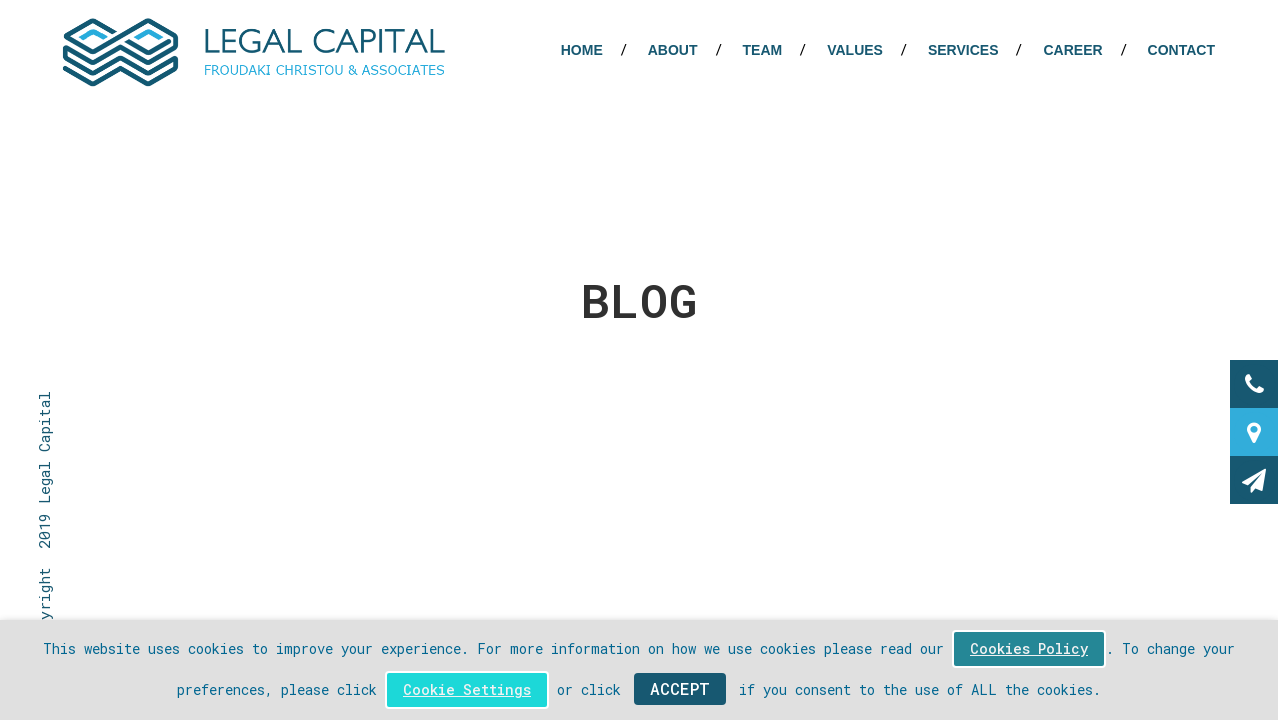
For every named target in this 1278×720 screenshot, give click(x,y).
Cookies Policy (1029, 648)
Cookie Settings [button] (467, 689)
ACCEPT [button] (680, 688)
